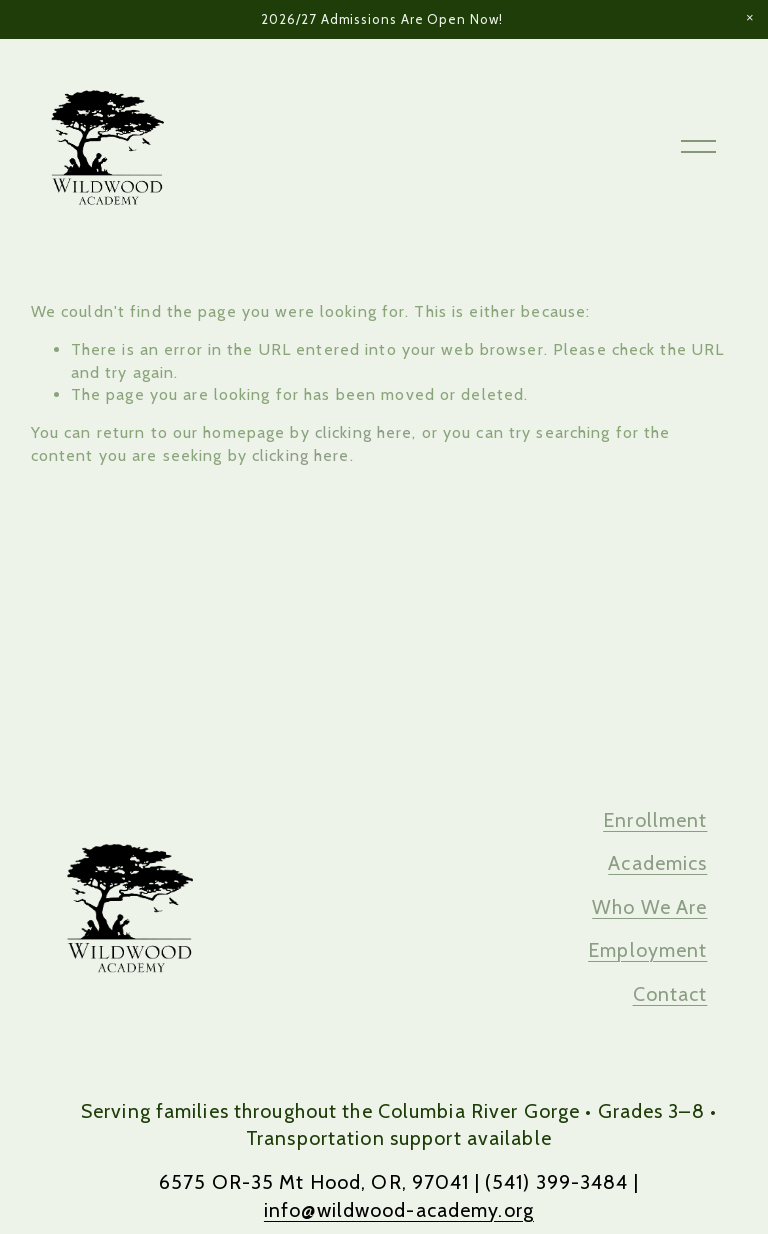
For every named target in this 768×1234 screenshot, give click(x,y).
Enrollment (655, 820)
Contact (670, 994)
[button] (750, 18)
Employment (647, 950)
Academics (657, 863)
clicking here (364, 432)
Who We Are (649, 907)
